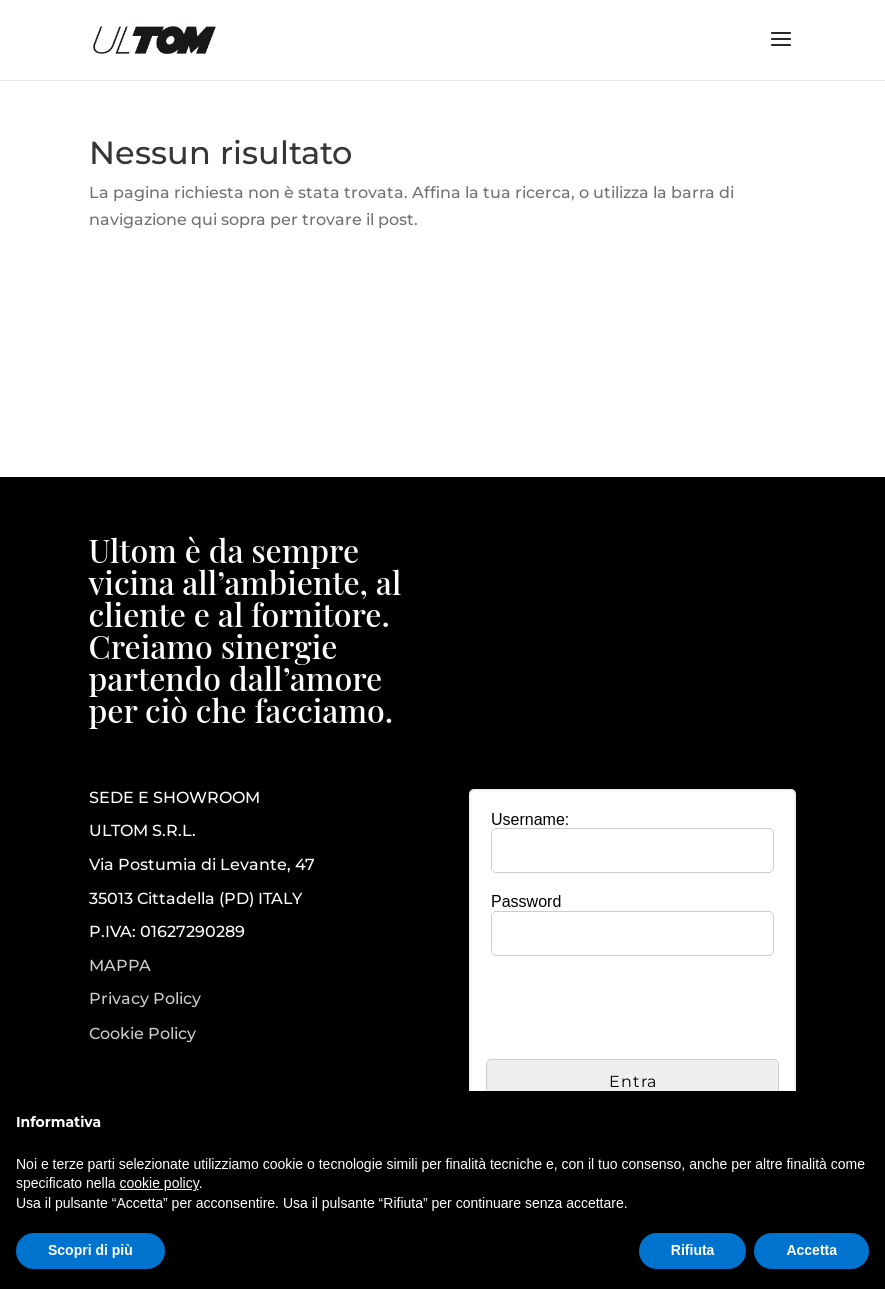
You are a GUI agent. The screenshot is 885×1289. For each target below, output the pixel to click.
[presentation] (638, 1010)
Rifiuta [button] (693, 1250)
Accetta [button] (811, 1250)
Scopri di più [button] (90, 1250)
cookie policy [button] (159, 1183)
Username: (530, 819)
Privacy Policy (145, 999)
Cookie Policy (142, 1034)
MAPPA (120, 965)
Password (526, 901)
